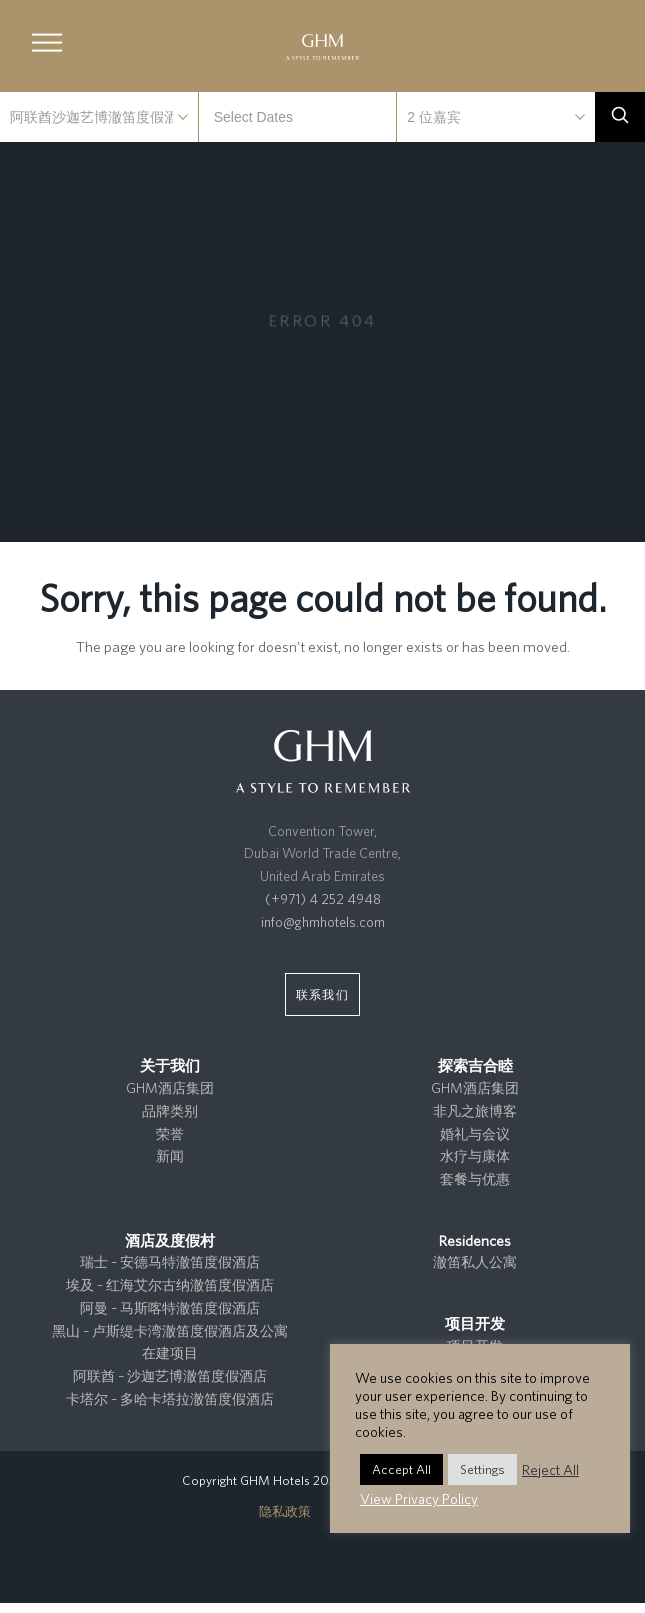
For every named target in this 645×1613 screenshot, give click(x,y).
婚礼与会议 (475, 1134)
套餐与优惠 (475, 1179)
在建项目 (170, 1353)
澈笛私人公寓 (475, 1262)
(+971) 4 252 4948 (323, 899)
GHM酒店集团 (170, 1088)
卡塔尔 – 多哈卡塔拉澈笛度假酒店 (170, 1399)
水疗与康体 (475, 1156)
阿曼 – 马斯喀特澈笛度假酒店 (170, 1308)
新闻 (170, 1156)
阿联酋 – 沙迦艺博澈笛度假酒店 (170, 1376)
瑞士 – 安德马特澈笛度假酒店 (170, 1262)
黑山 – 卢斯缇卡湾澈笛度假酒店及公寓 (170, 1331)
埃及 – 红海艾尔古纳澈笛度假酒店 (170, 1285)
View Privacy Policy (419, 1498)
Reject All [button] (550, 1469)
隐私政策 (285, 1511)
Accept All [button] (401, 1469)
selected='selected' (99, 117)
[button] (47, 43)
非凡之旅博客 (475, 1111)
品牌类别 (170, 1111)
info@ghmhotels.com (323, 922)
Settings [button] (482, 1469)
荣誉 (170, 1134)
